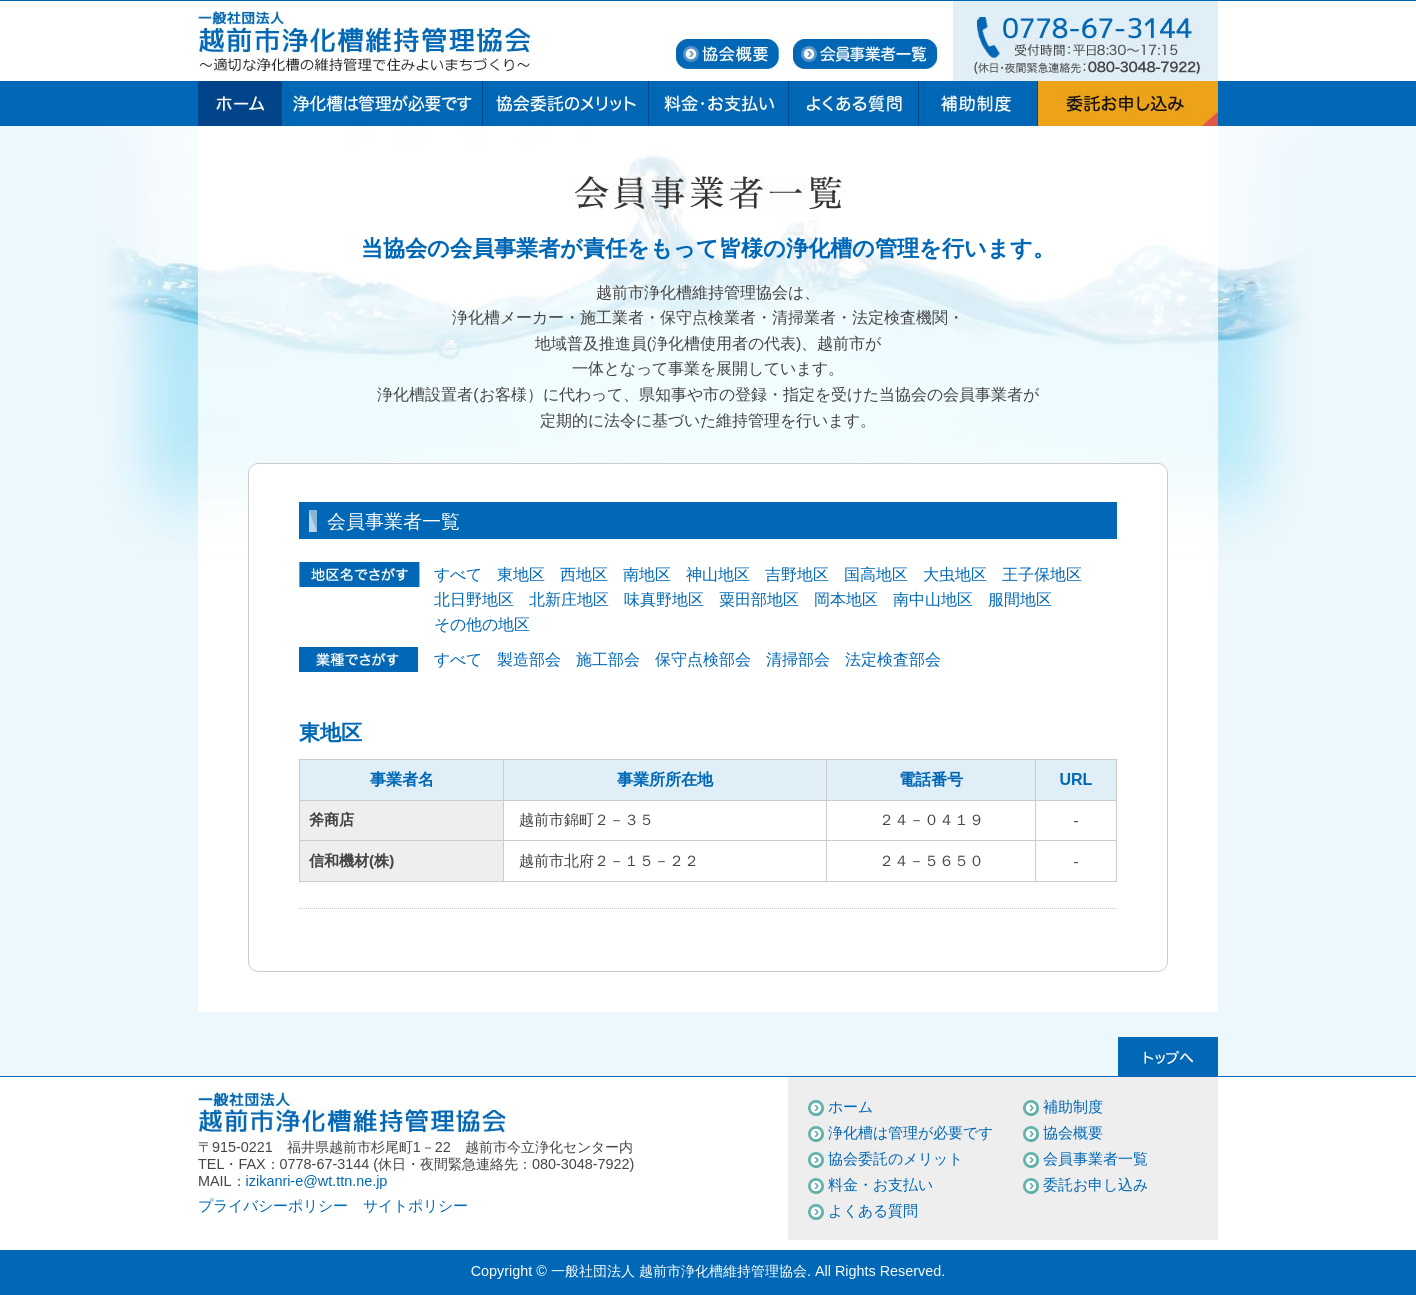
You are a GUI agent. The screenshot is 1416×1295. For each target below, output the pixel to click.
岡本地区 (846, 599)
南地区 (647, 574)
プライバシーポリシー (273, 1205)
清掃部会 (798, 659)
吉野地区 (797, 574)
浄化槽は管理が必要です (910, 1132)
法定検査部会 (893, 659)
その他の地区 (482, 624)
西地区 (584, 574)
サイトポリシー (415, 1205)
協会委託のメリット (895, 1158)
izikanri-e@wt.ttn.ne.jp (317, 1181)
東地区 (521, 574)
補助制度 (1073, 1106)
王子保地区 (1042, 574)
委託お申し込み (1095, 1184)
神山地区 (718, 574)
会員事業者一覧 (1095, 1158)
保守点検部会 (703, 659)
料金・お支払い (880, 1184)
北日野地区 (474, 599)
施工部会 (608, 659)
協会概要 (1073, 1132)
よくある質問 (873, 1210)
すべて (458, 574)
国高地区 (876, 574)
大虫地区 (955, 574)
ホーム (850, 1106)
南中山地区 (933, 599)
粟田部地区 (759, 599)
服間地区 (1020, 599)
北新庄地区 (569, 599)
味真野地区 (664, 599)
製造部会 (529, 659)
